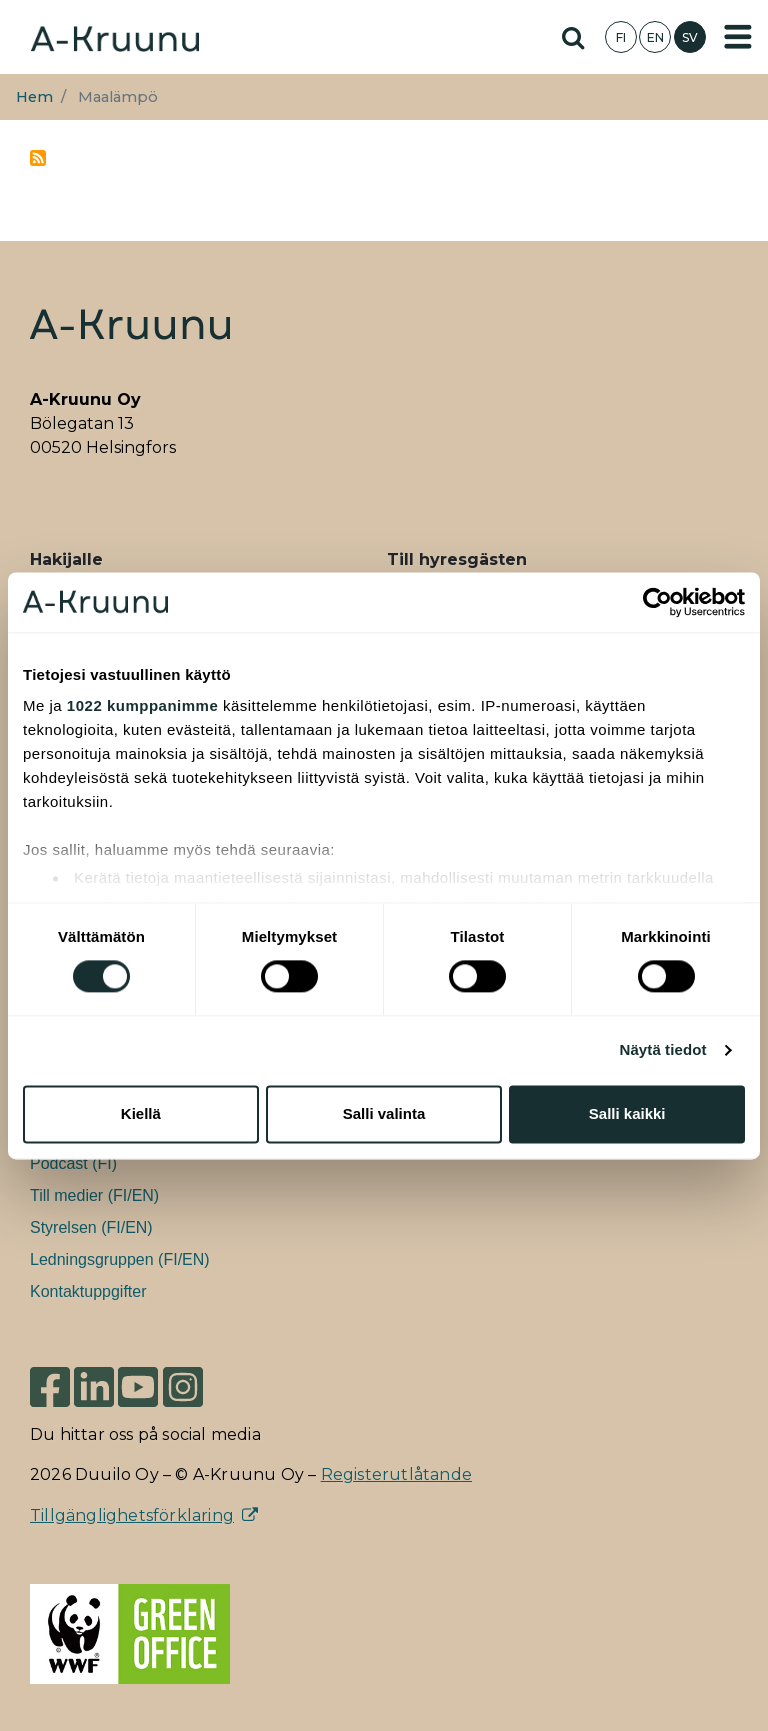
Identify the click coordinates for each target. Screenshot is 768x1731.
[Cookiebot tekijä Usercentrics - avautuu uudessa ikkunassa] (657, 602)
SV (690, 37)
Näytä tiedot (663, 1050)
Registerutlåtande (396, 1474)
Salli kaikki (627, 1113)
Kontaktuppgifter (88, 1291)
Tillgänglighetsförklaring (132, 1515)
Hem (34, 97)
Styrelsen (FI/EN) (91, 1227)
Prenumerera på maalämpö (38, 158)
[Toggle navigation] (738, 37)
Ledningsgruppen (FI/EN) (120, 1259)
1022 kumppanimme (142, 705)
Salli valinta (384, 1113)
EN (655, 37)
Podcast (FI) (73, 1163)
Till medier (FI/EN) (94, 1195)
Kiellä (141, 1113)
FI (621, 37)
